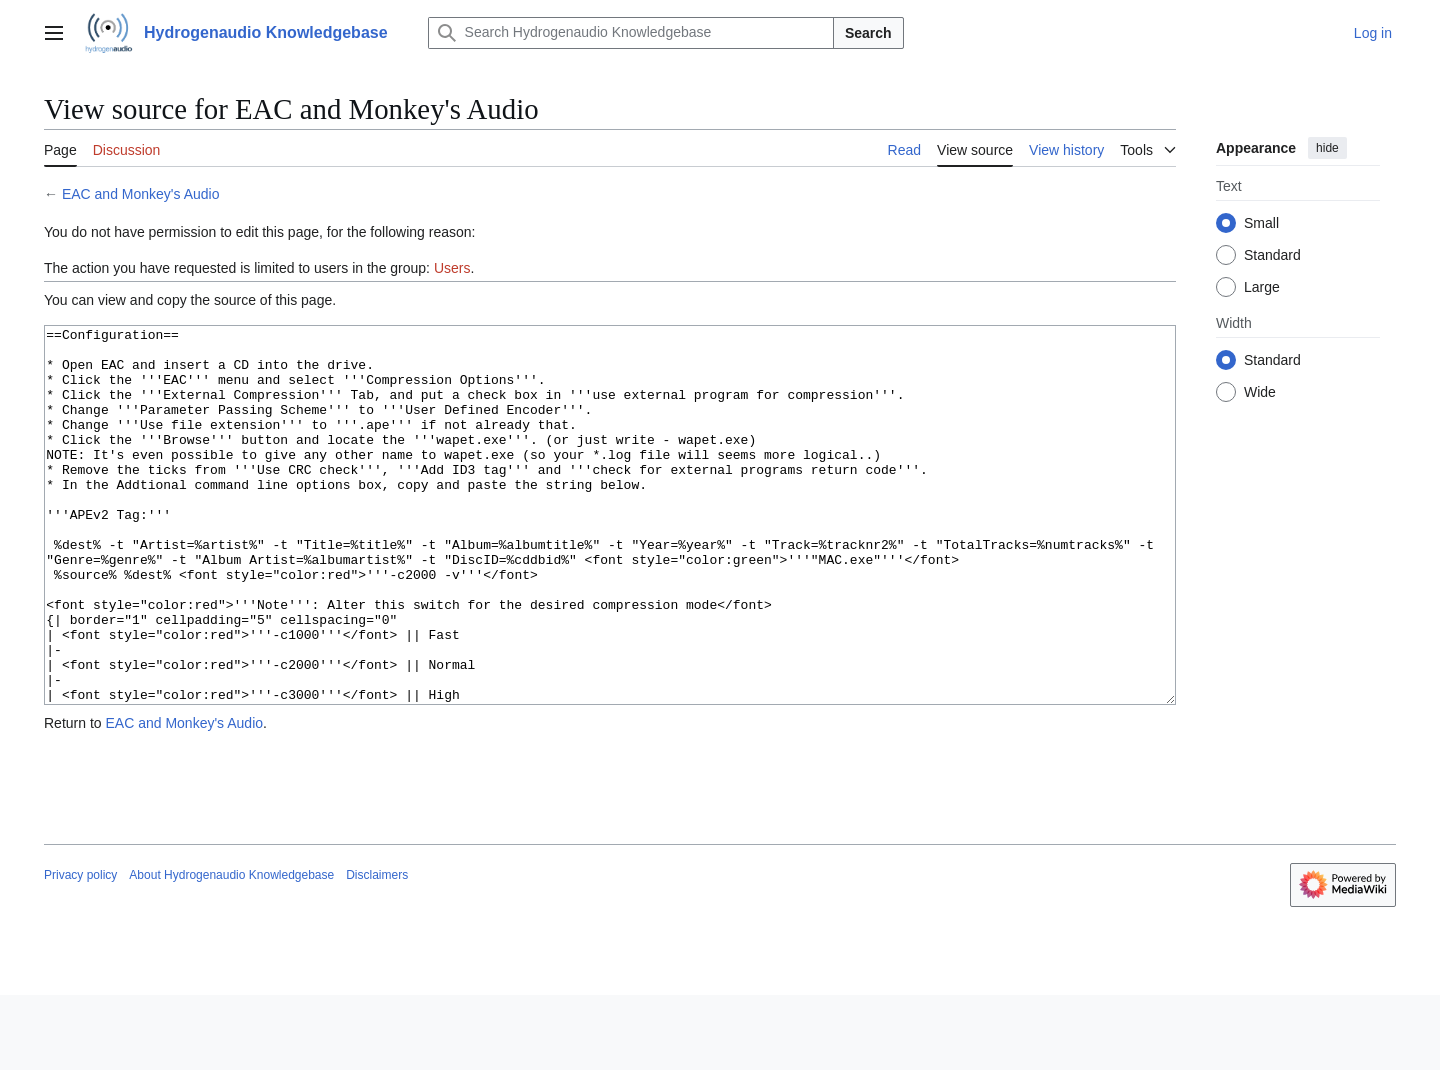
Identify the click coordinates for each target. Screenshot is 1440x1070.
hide (1327, 148)
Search (868, 33)
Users (452, 268)
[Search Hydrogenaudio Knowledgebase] (631, 33)
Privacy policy (80, 950)
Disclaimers (377, 950)
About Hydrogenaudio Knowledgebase (231, 950)
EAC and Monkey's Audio (141, 194)
